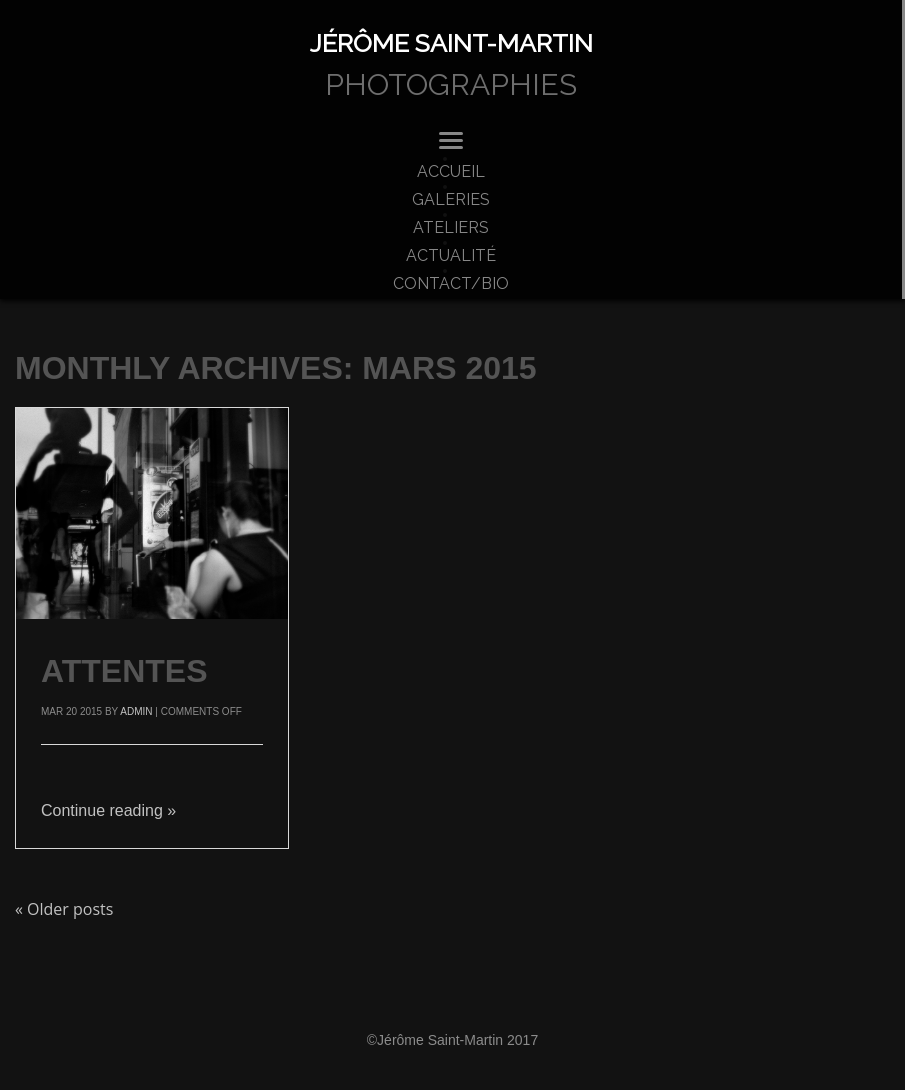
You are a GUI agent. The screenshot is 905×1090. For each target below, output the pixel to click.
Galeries (451, 200)
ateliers (451, 228)
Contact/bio (451, 284)
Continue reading (108, 810)
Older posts (64, 909)
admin (136, 711)
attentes (124, 671)
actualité (451, 256)
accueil (451, 172)
